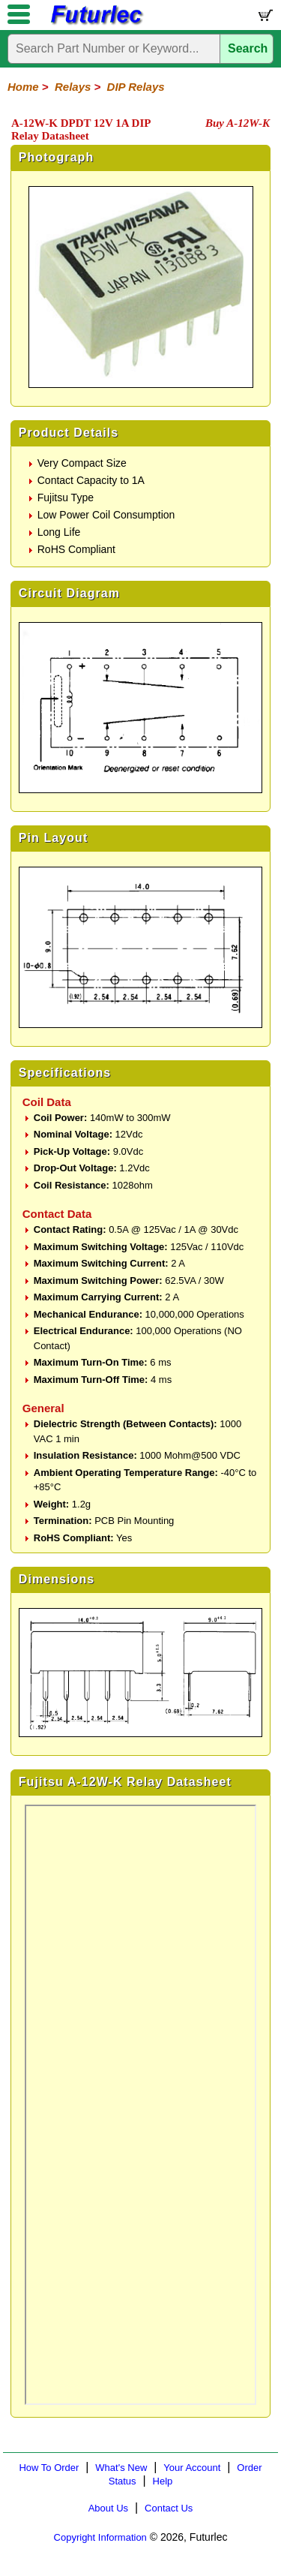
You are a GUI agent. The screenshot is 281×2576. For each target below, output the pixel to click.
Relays (73, 86)
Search (248, 48)
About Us (108, 2508)
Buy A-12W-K (237, 123)
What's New (121, 2467)
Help (163, 2481)
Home (23, 86)
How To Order (49, 2467)
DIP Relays (136, 86)
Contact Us (169, 2508)
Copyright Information (100, 2537)
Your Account (191, 2467)
